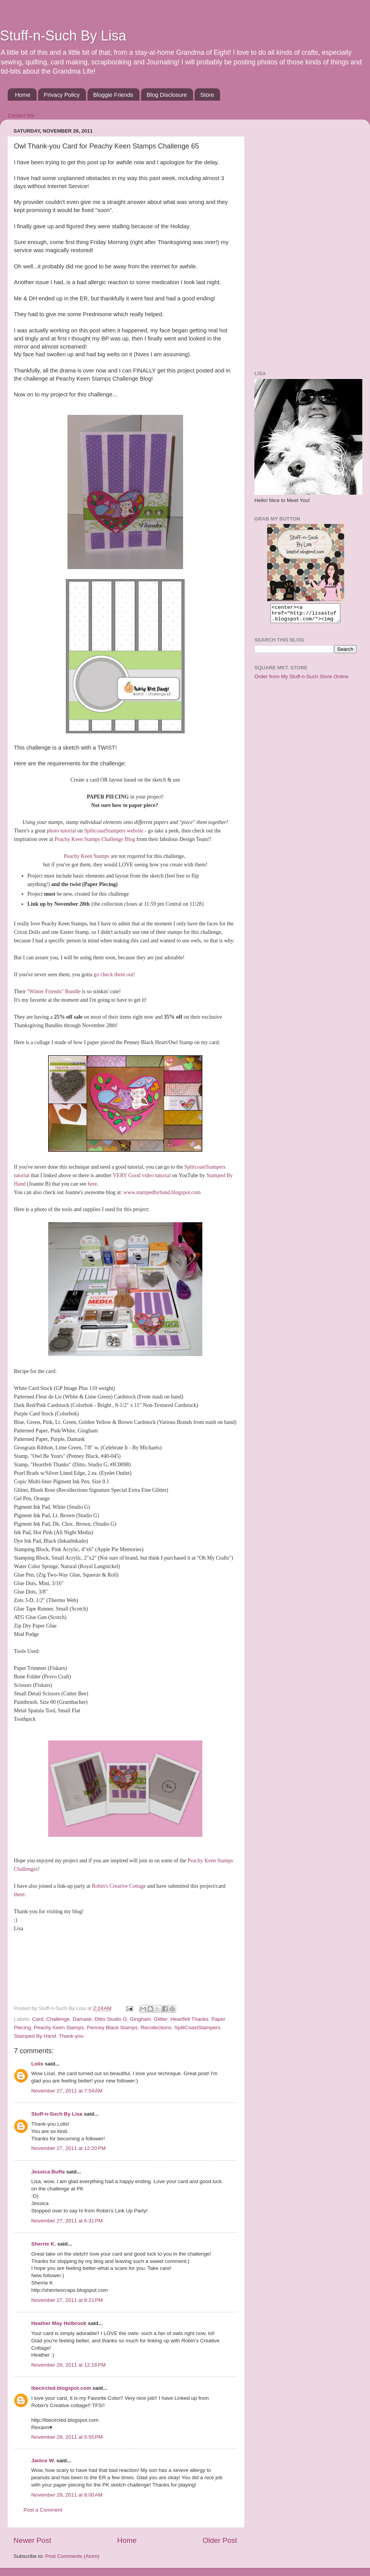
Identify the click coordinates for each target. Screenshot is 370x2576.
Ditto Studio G (110, 2019)
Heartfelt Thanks (189, 2019)
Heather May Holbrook (58, 2323)
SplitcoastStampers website (113, 831)
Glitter (160, 2019)
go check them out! (114, 974)
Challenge (58, 2019)
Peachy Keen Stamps (86, 856)
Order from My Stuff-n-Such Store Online (301, 680)
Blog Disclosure (167, 94)
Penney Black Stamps (112, 2027)
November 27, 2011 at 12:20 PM (68, 2148)
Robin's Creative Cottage (119, 1886)
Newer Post (32, 2540)
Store (207, 94)
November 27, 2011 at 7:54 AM (67, 2091)
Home (22, 94)
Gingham (140, 2019)
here (92, 1184)
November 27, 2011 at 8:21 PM (67, 2300)
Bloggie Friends (113, 94)
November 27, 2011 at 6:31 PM (67, 2221)
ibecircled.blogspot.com (61, 2388)
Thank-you (71, 2036)
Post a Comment (43, 2510)
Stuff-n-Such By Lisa (63, 36)
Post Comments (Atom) (72, 2556)
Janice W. (43, 2460)
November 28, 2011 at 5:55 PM (67, 2437)
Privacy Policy (62, 94)
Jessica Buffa (48, 2172)
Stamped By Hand (35, 2036)
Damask (82, 2019)
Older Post (220, 2540)
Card (37, 2019)
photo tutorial (62, 831)
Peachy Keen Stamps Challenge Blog (95, 839)
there (19, 1894)
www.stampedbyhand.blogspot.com (162, 1192)
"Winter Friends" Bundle (54, 991)
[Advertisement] (283, 241)
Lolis (37, 2064)
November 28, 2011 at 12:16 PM (68, 2365)
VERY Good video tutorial (142, 1175)
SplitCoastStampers (197, 2027)
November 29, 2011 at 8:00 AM (67, 2495)
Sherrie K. (43, 2244)
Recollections (156, 2027)
